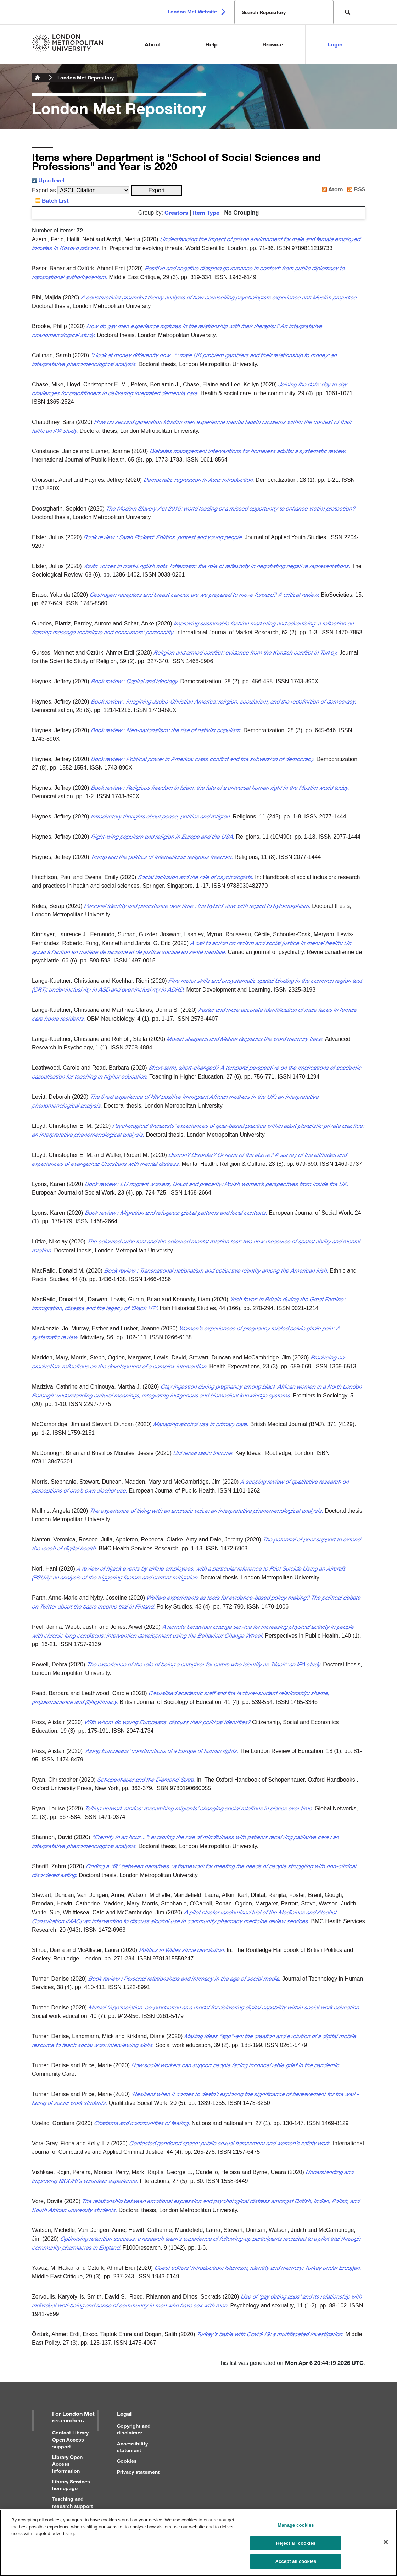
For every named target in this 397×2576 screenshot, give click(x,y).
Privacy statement (138, 2472)
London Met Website (192, 12)
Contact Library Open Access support (70, 2439)
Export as (44, 190)
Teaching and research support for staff (72, 2505)
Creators (176, 212)
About (153, 44)
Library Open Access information (67, 2463)
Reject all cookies (295, 2546)
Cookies (127, 2461)
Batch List (50, 200)
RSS (355, 189)
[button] (156, 190)
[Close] (385, 2545)
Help (211, 44)
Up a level (48, 180)
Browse (272, 44)
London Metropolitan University (37, 77)
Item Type (206, 212)
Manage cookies (296, 2529)
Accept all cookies (296, 2565)
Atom (331, 189)
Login (335, 44)
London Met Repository (85, 78)
